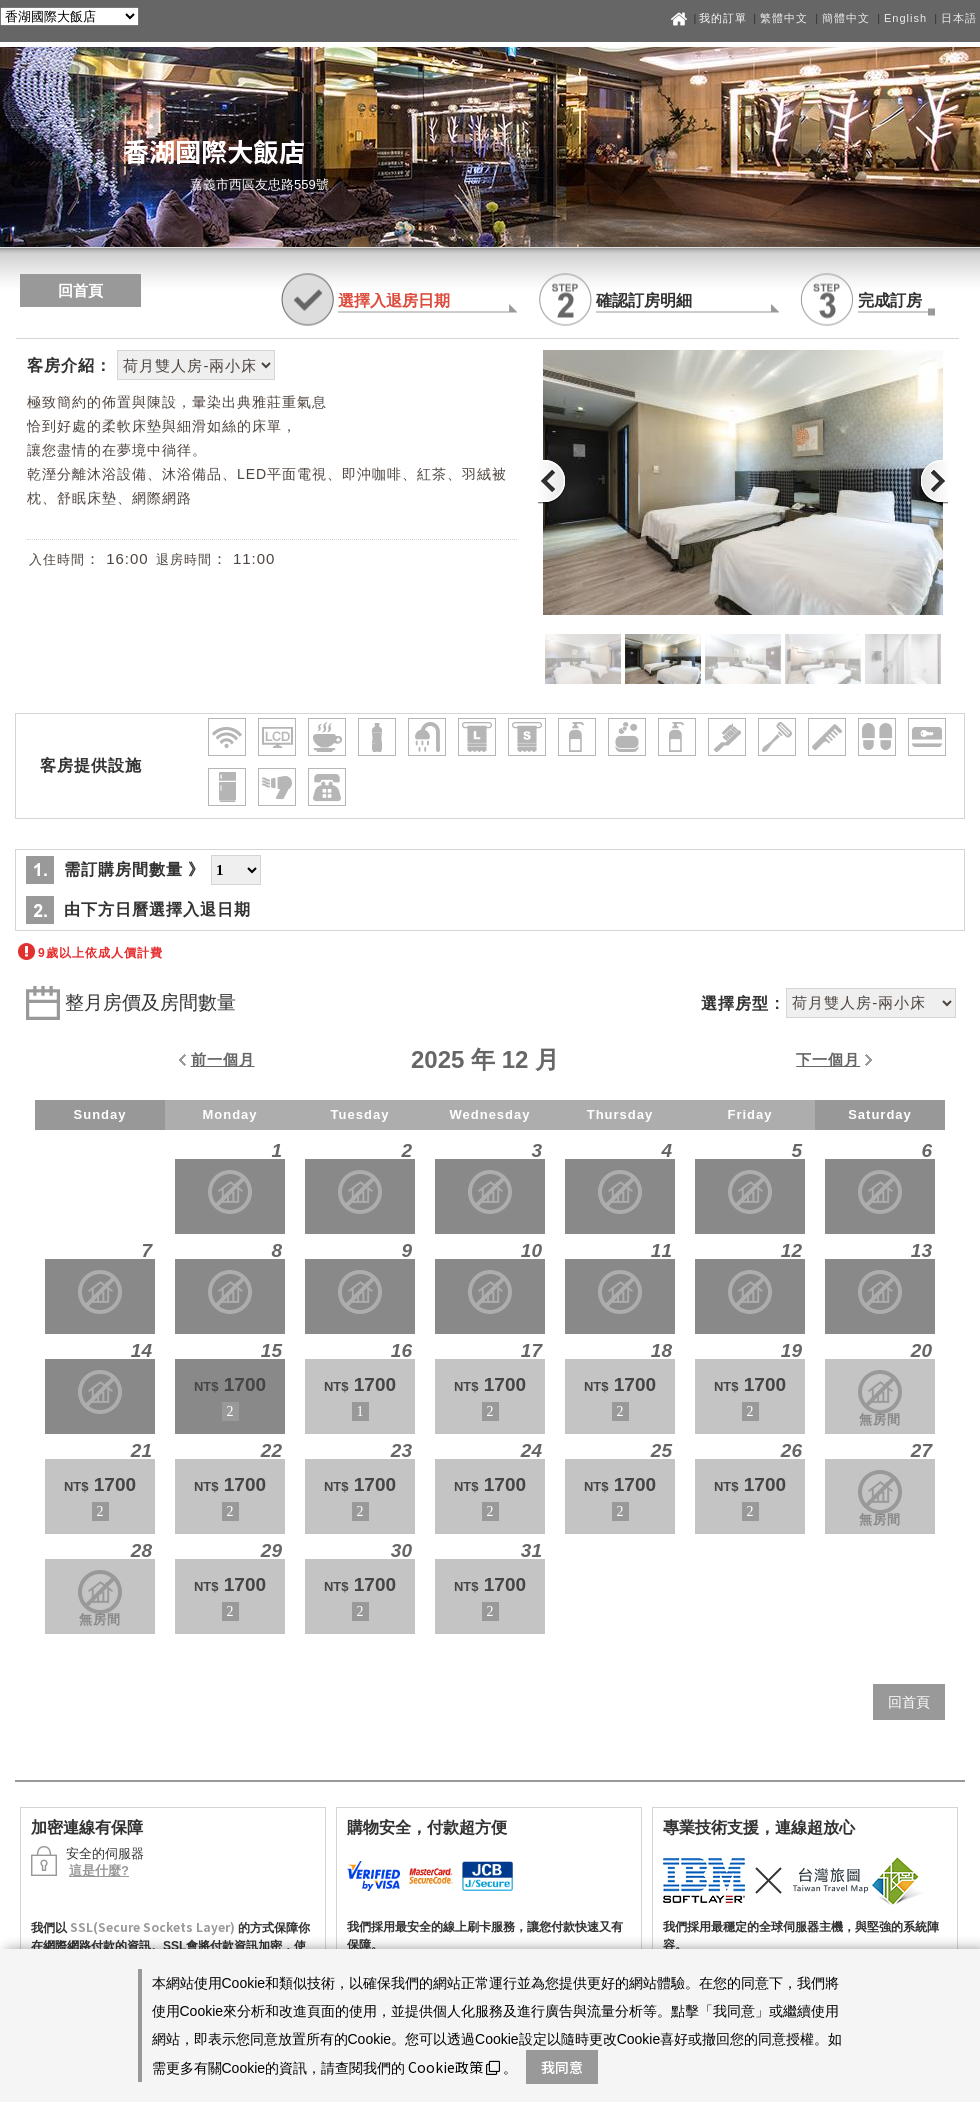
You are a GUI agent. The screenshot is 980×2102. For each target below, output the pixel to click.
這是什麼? (99, 1870)
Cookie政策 (454, 2067)
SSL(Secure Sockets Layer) (152, 1926)
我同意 (562, 2067)
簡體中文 (846, 18)
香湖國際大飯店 (214, 150)
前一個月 (223, 1059)
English (905, 18)
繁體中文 (784, 18)
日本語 (959, 18)
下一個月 (828, 1059)
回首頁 (80, 290)
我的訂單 (725, 18)
